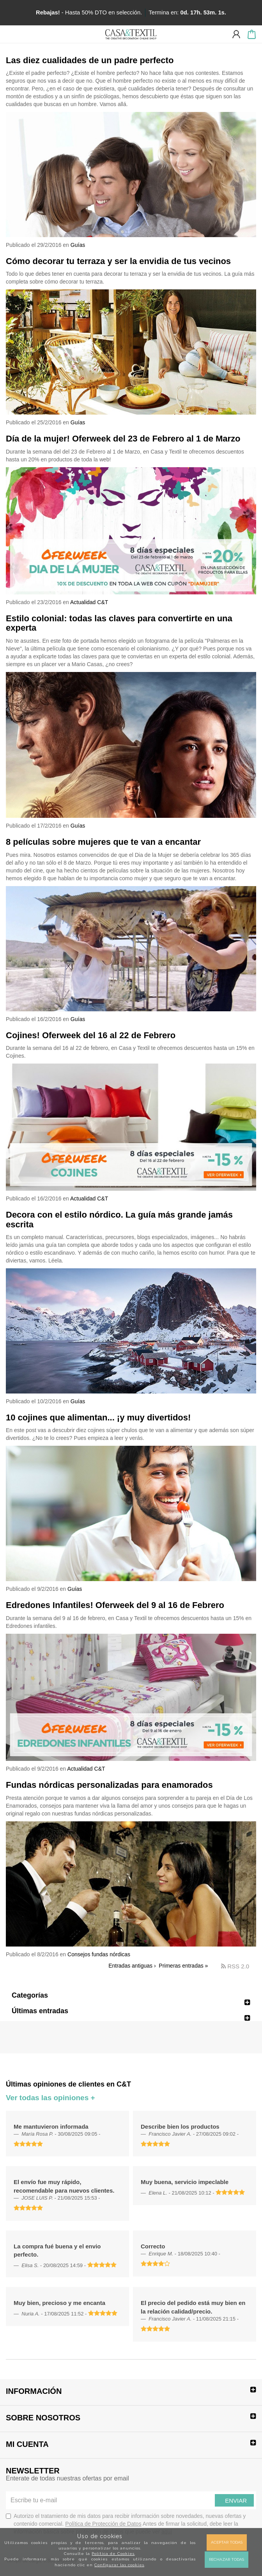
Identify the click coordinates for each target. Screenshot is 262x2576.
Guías (78, 245)
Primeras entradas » (183, 1966)
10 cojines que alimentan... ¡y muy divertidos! (98, 1417)
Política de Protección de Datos (103, 2524)
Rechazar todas (226, 2559)
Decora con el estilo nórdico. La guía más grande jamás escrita (119, 1219)
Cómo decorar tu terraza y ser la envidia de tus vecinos (118, 261)
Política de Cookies (113, 2553)
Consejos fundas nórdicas (98, 1954)
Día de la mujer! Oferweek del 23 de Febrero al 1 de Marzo (123, 438)
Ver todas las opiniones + (50, 2098)
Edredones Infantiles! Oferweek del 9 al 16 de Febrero (115, 1605)
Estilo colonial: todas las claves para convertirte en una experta (119, 623)
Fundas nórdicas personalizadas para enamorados (109, 1785)
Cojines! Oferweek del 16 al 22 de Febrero (90, 1035)
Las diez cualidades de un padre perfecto (89, 60)
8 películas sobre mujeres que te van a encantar (103, 842)
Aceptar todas (227, 2542)
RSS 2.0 (235, 1966)
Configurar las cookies (119, 2565)
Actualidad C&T (89, 602)
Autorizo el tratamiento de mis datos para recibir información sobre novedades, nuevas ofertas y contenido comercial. (126, 2524)
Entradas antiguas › (132, 1966)
